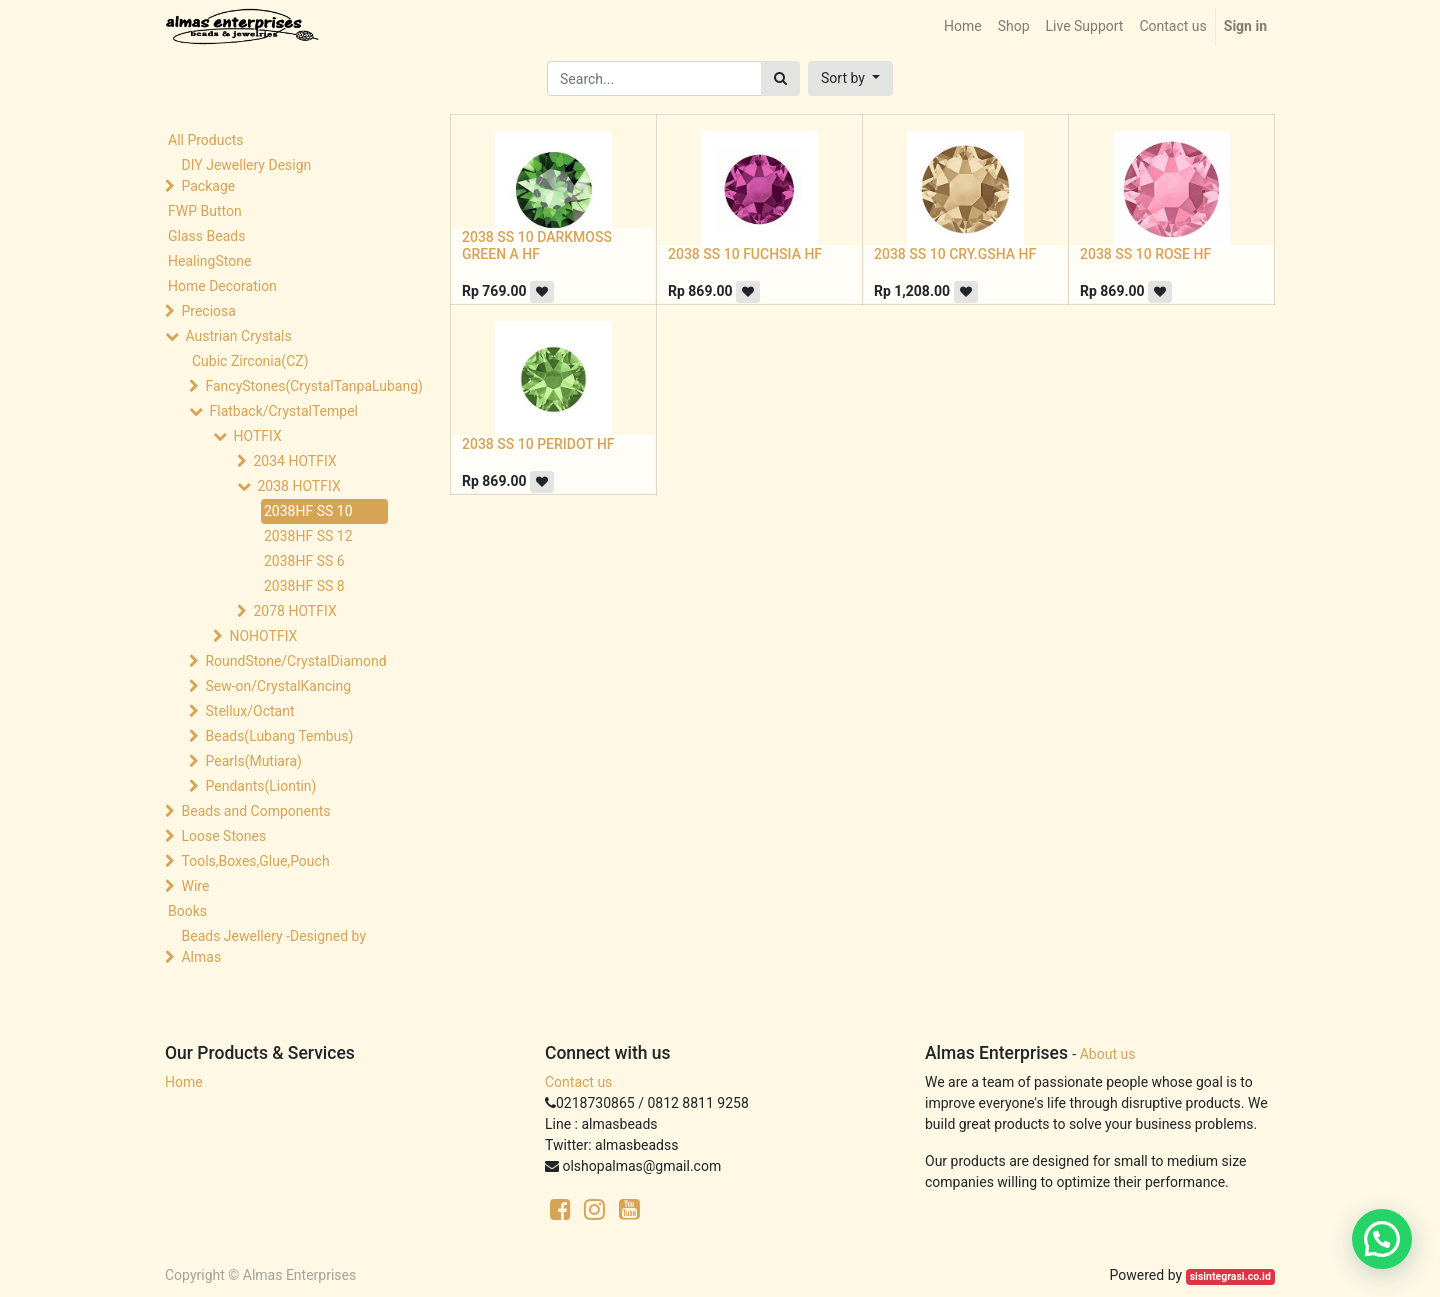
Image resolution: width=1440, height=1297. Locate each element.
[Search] (780, 78)
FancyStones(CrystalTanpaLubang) (296, 386)
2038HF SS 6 (304, 561)
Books (187, 911)
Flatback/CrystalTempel (283, 411)
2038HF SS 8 (304, 586)
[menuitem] (963, 26)
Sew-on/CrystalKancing (278, 686)
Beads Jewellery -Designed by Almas (273, 946)
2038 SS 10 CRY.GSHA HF (955, 254)
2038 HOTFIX (298, 486)
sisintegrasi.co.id (1230, 1276)
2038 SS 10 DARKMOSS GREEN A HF (537, 245)
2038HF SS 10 (308, 511)
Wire (195, 886)
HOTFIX (257, 436)
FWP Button (205, 211)
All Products (206, 140)
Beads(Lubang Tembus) (279, 736)
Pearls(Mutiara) (253, 761)
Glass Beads (206, 236)
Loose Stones (223, 836)
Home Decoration (222, 286)
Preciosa (208, 311)
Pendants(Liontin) (260, 786)
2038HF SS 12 (308, 536)
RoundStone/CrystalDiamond (295, 661)
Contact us (578, 1082)
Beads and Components (255, 811)
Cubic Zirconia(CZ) (250, 361)
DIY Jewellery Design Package (246, 175)
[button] (850, 78)
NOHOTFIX (263, 636)
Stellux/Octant (249, 711)
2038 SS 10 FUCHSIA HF (745, 254)
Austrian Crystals (238, 336)
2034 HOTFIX (294, 461)
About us (1108, 1054)
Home (184, 1082)
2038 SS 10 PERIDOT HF (538, 444)
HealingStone (209, 261)
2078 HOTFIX (294, 611)
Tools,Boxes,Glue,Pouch (255, 861)
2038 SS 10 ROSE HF (1145, 254)
